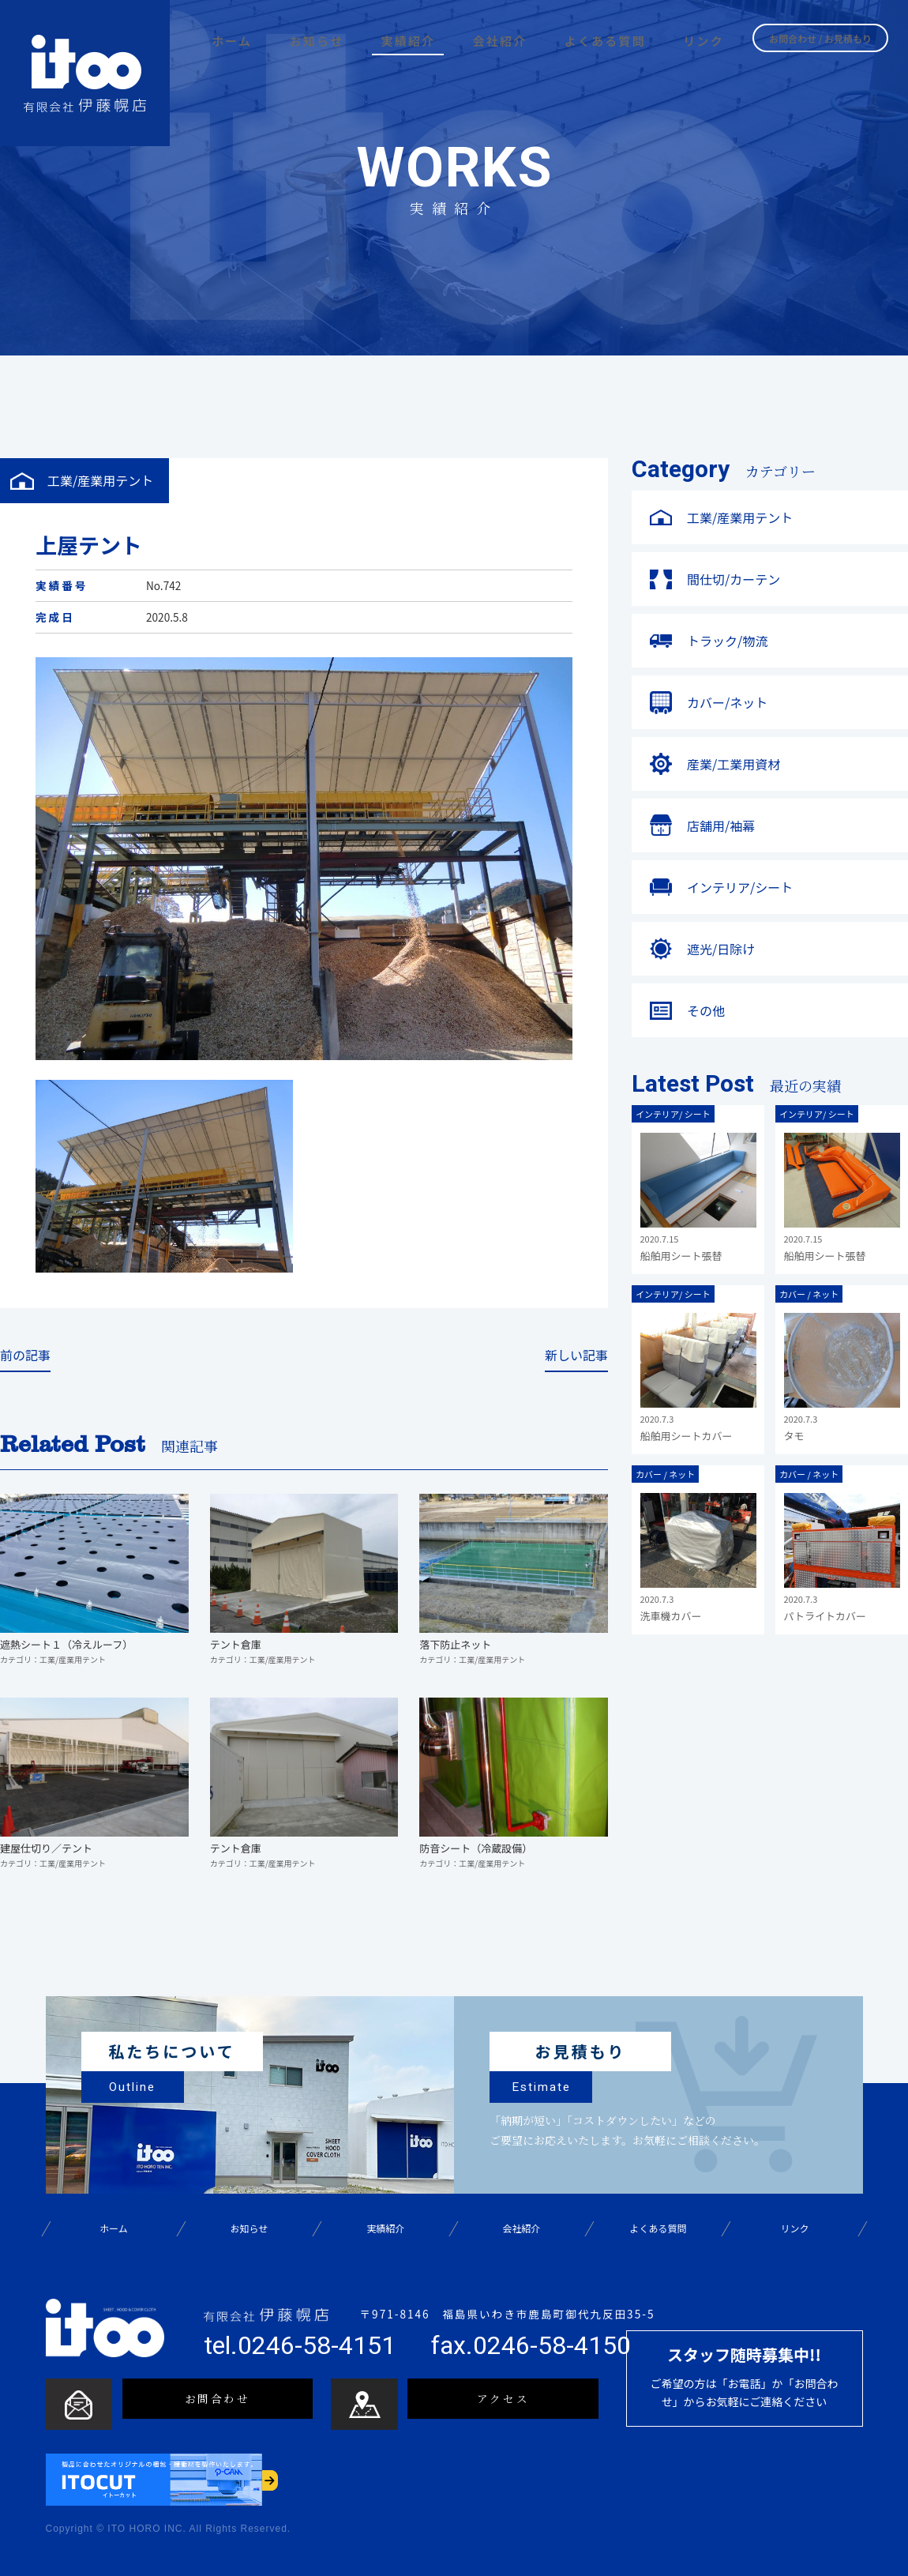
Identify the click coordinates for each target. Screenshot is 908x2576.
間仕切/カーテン (733, 579)
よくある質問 (658, 2228)
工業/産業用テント (740, 517)
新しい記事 (576, 1356)
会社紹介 (522, 2228)
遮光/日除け (721, 948)
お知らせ (249, 2228)
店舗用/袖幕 (721, 825)
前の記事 (25, 1356)
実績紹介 (385, 2228)
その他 (706, 1010)
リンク (794, 2228)
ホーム (113, 2228)
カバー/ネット (727, 702)
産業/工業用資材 (733, 763)
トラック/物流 (727, 640)
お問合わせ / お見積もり (820, 36)
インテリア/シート (740, 887)
